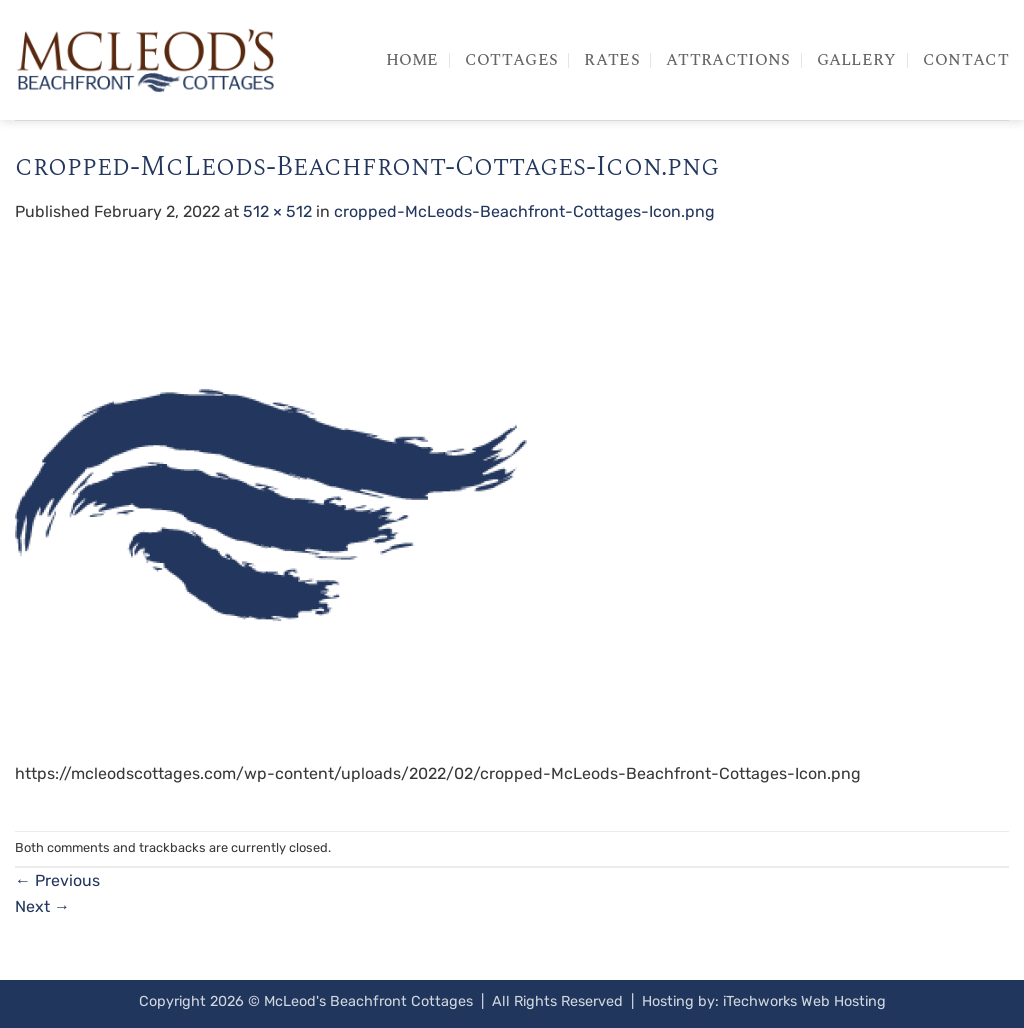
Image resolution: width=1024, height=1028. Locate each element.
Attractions (728, 60)
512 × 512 (277, 211)
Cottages (512, 60)
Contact (966, 60)
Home (412, 60)
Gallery (857, 60)
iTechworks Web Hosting (804, 1001)
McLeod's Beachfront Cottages (368, 1001)
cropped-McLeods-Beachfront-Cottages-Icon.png (524, 211)
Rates (612, 60)
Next (42, 906)
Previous (57, 880)
